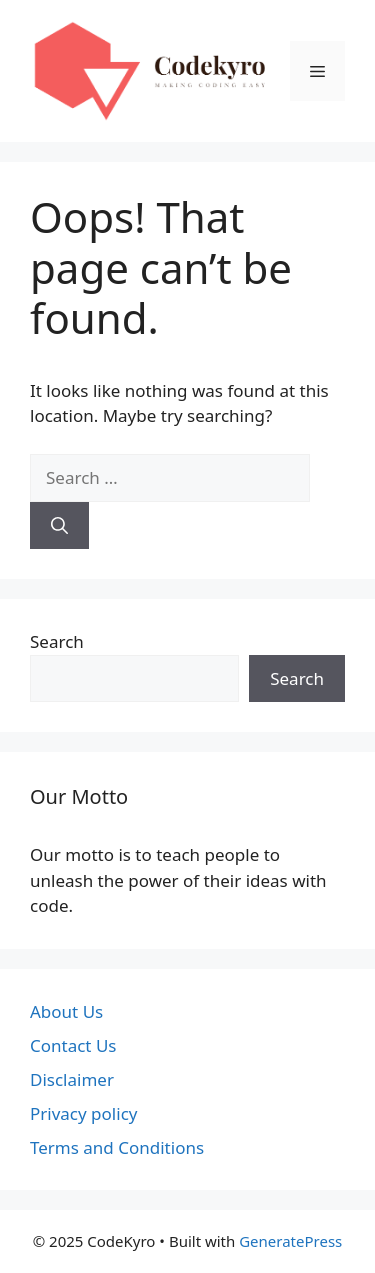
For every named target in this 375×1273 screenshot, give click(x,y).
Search (57, 641)
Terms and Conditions (117, 1147)
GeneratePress (290, 1241)
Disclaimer (72, 1079)
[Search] (59, 526)
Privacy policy (83, 1113)
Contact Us (73, 1045)
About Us (66, 1011)
